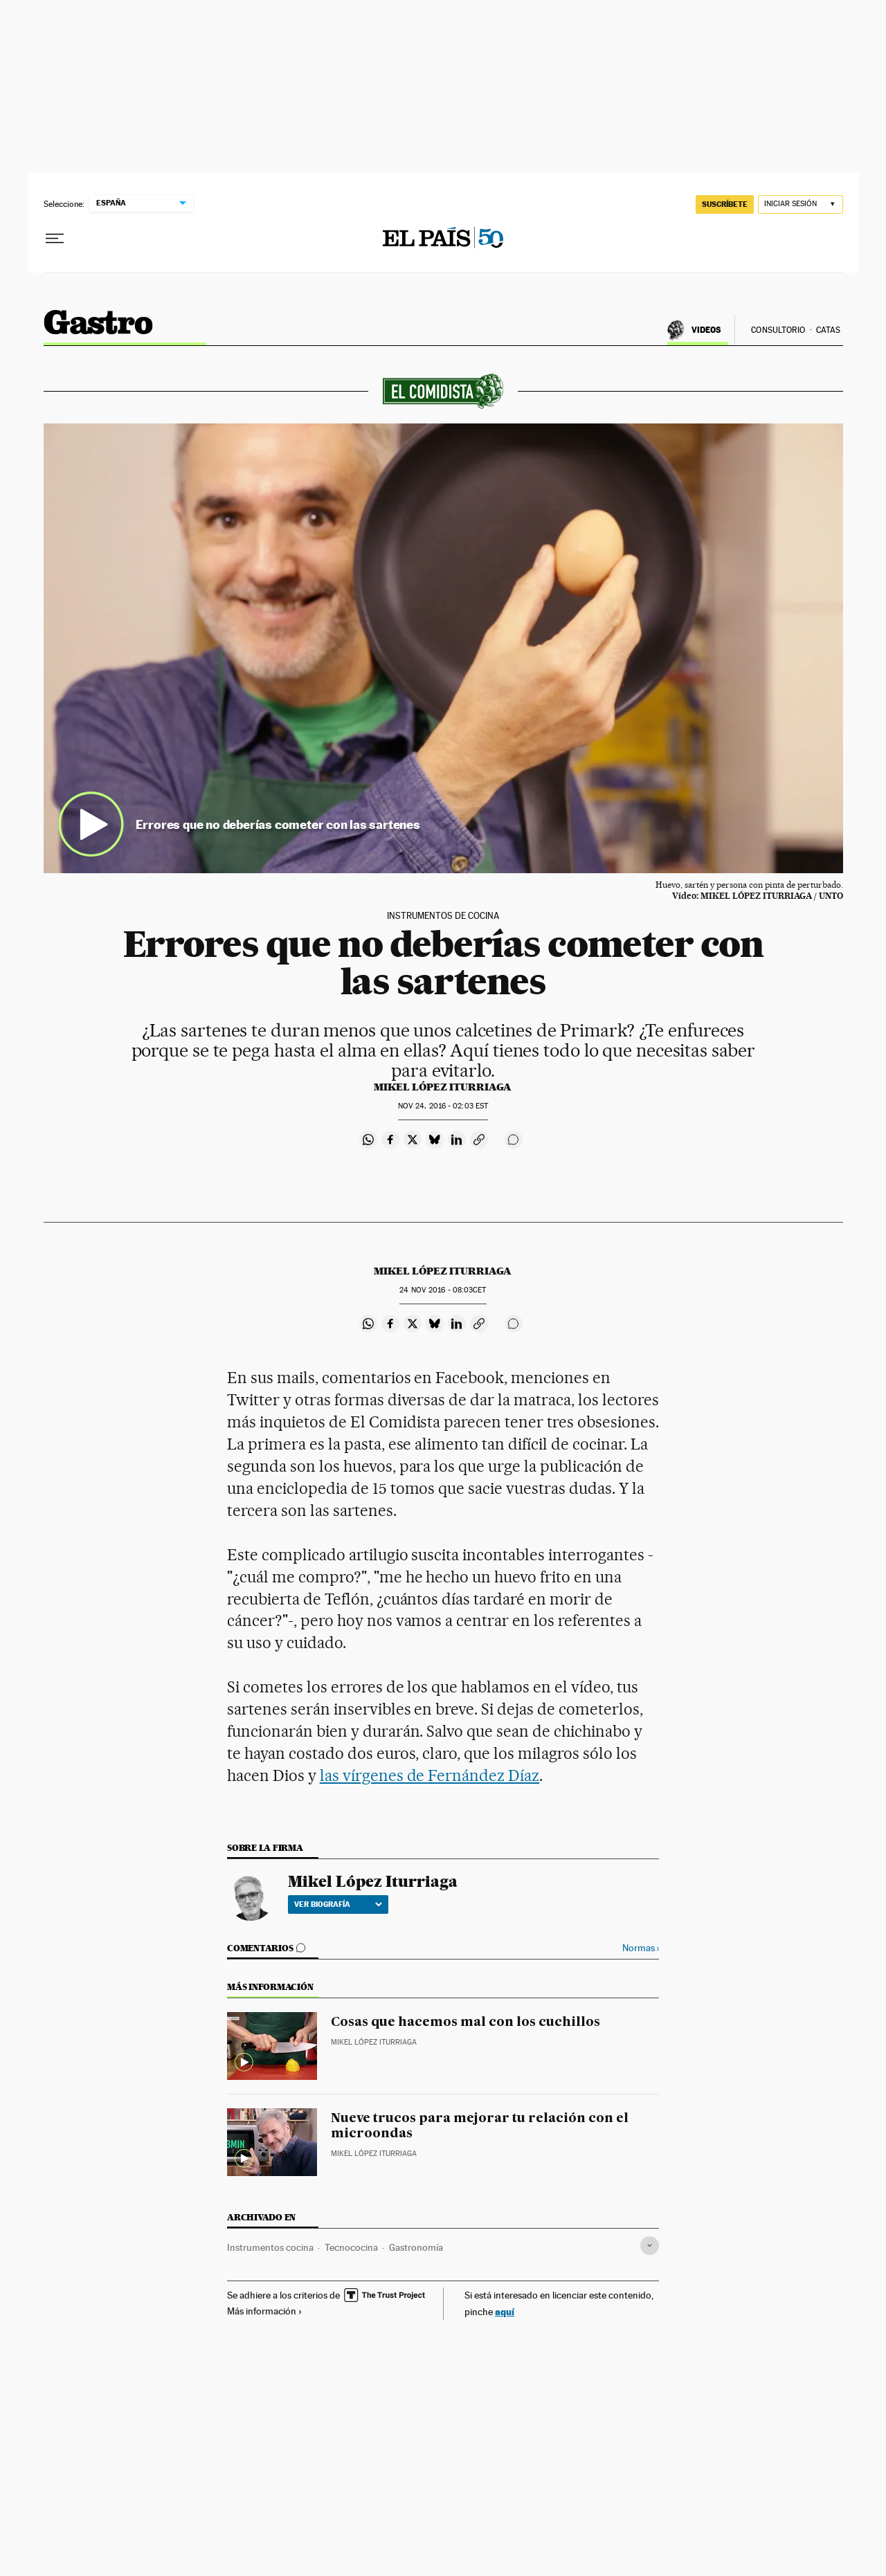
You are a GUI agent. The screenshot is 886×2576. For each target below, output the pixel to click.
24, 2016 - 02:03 (443, 1106)
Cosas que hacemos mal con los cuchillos (465, 2022)
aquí (504, 2311)
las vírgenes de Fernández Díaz (429, 1775)
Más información (264, 2311)
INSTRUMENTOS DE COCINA (443, 916)
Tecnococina (351, 2247)
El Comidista (98, 322)
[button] (443, 648)
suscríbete (725, 204)
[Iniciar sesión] (800, 204)
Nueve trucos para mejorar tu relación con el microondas (480, 2126)
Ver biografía (338, 1904)
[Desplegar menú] (55, 239)
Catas (828, 330)
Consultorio (778, 330)
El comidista (443, 391)
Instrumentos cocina (270, 2247)
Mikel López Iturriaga (443, 1087)
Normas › (640, 1948)
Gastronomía (416, 2247)
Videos (706, 330)
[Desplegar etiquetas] (649, 2245)
